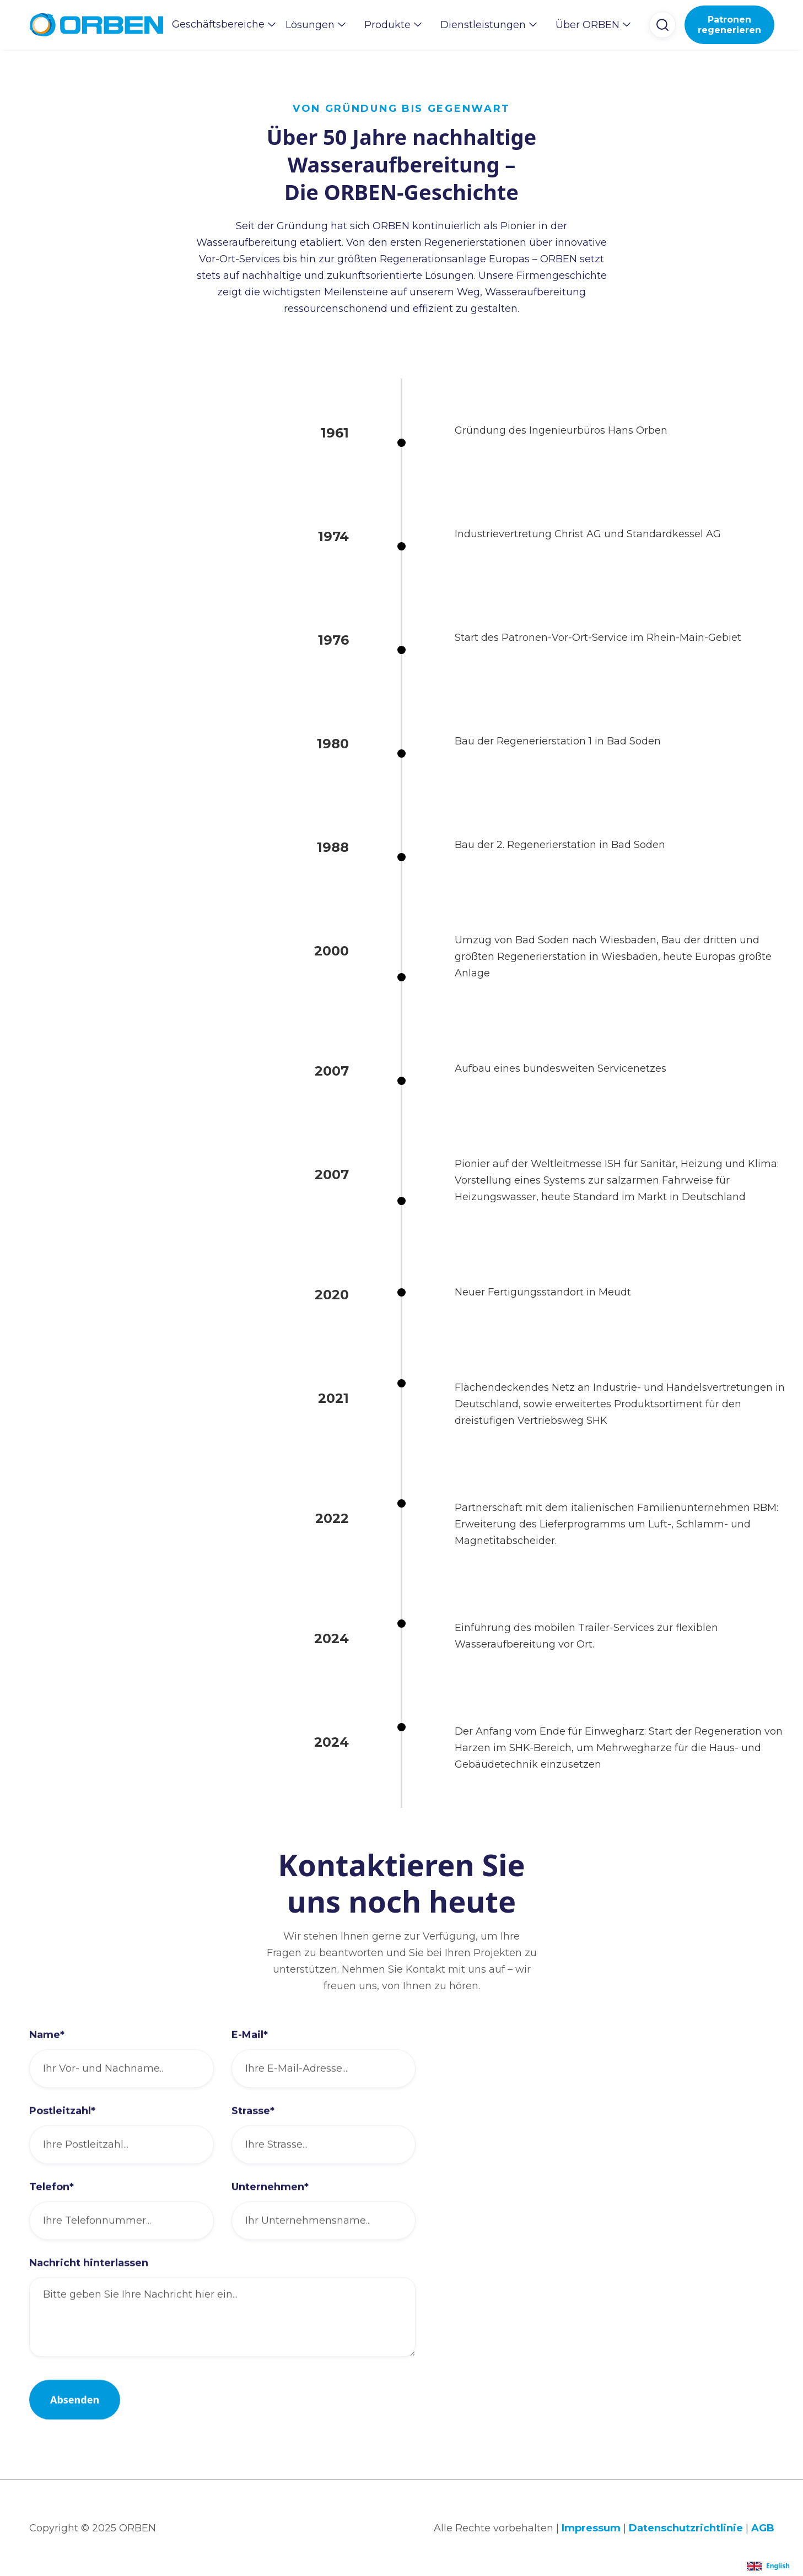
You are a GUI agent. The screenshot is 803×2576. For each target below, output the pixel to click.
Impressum (591, 2528)
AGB (762, 2528)
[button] (220, 24)
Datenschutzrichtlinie (686, 2528)
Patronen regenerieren (729, 24)
